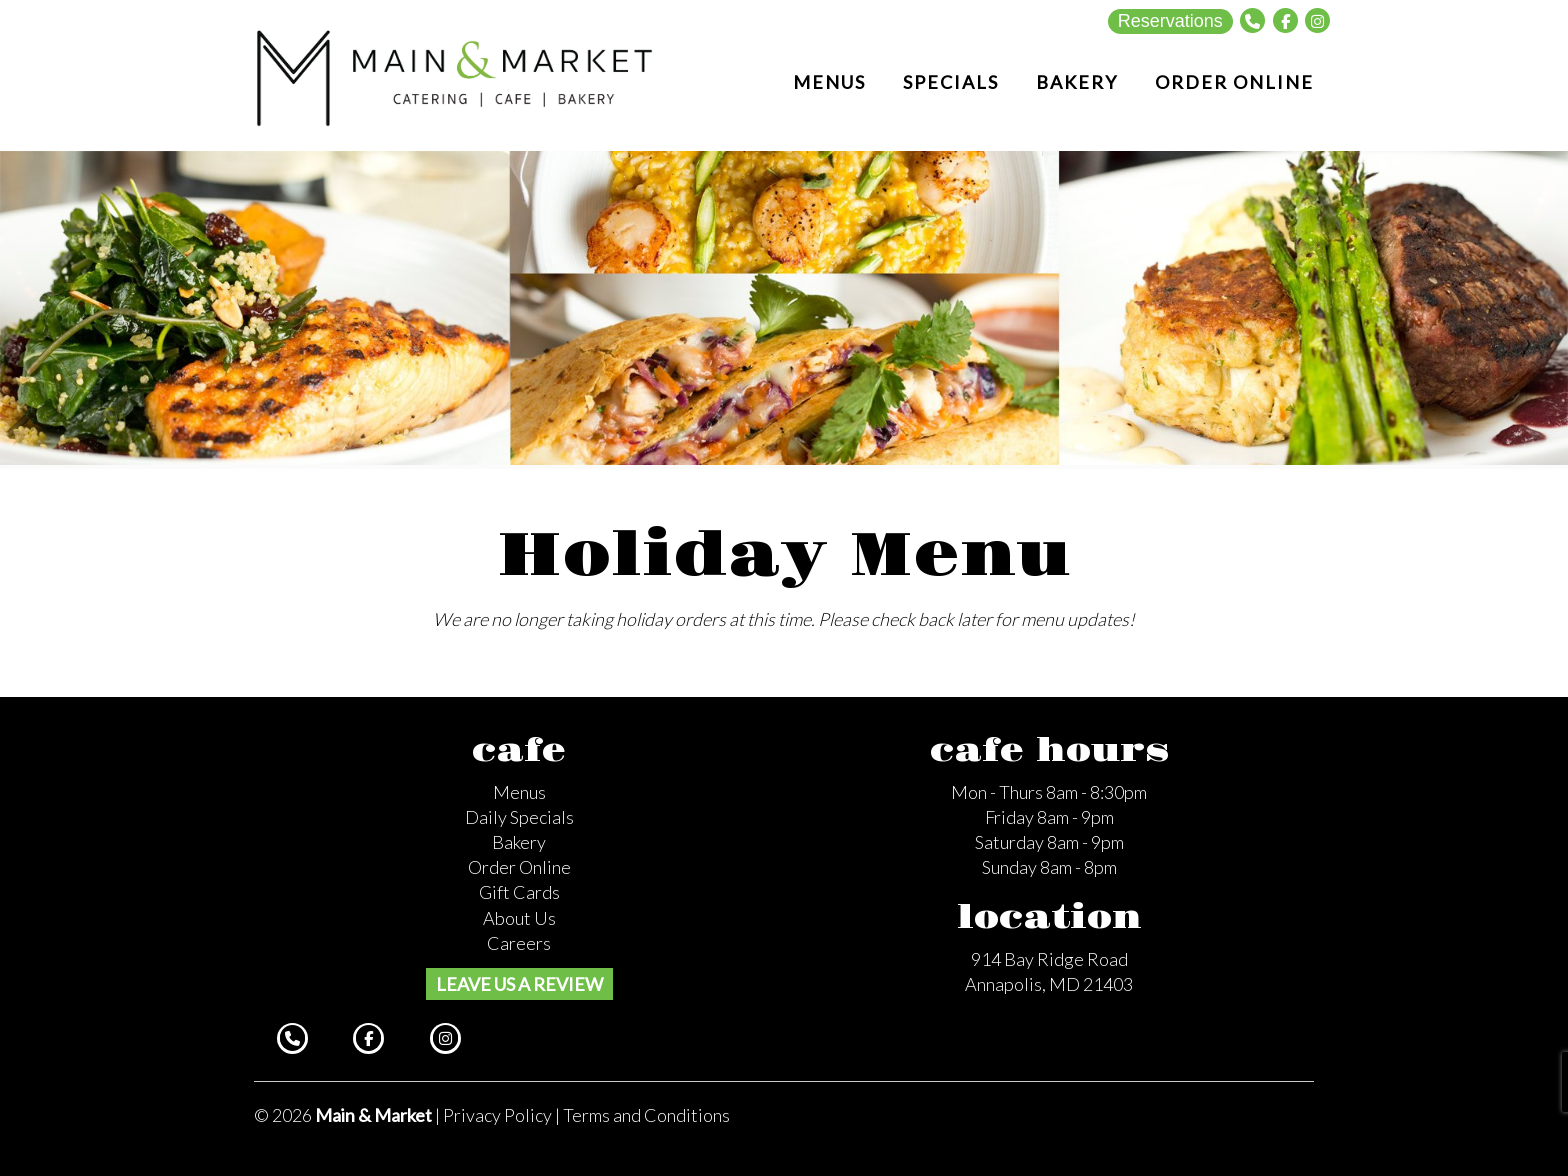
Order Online (519, 867)
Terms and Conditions (646, 1115)
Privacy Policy (497, 1115)
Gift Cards (519, 892)
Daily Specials (519, 817)
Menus (519, 792)
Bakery (519, 842)
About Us (519, 918)
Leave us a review (519, 984)
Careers (519, 943)
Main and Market (455, 76)
